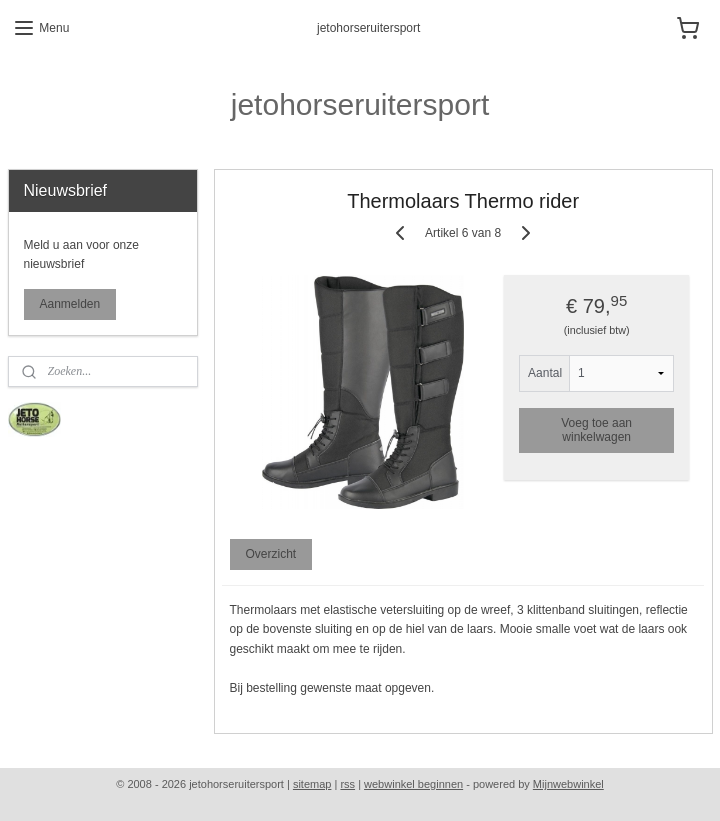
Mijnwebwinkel (568, 784)
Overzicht (270, 554)
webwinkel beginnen (413, 784)
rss (347, 784)
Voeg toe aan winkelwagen (596, 429)
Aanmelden (70, 304)
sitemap (312, 784)
